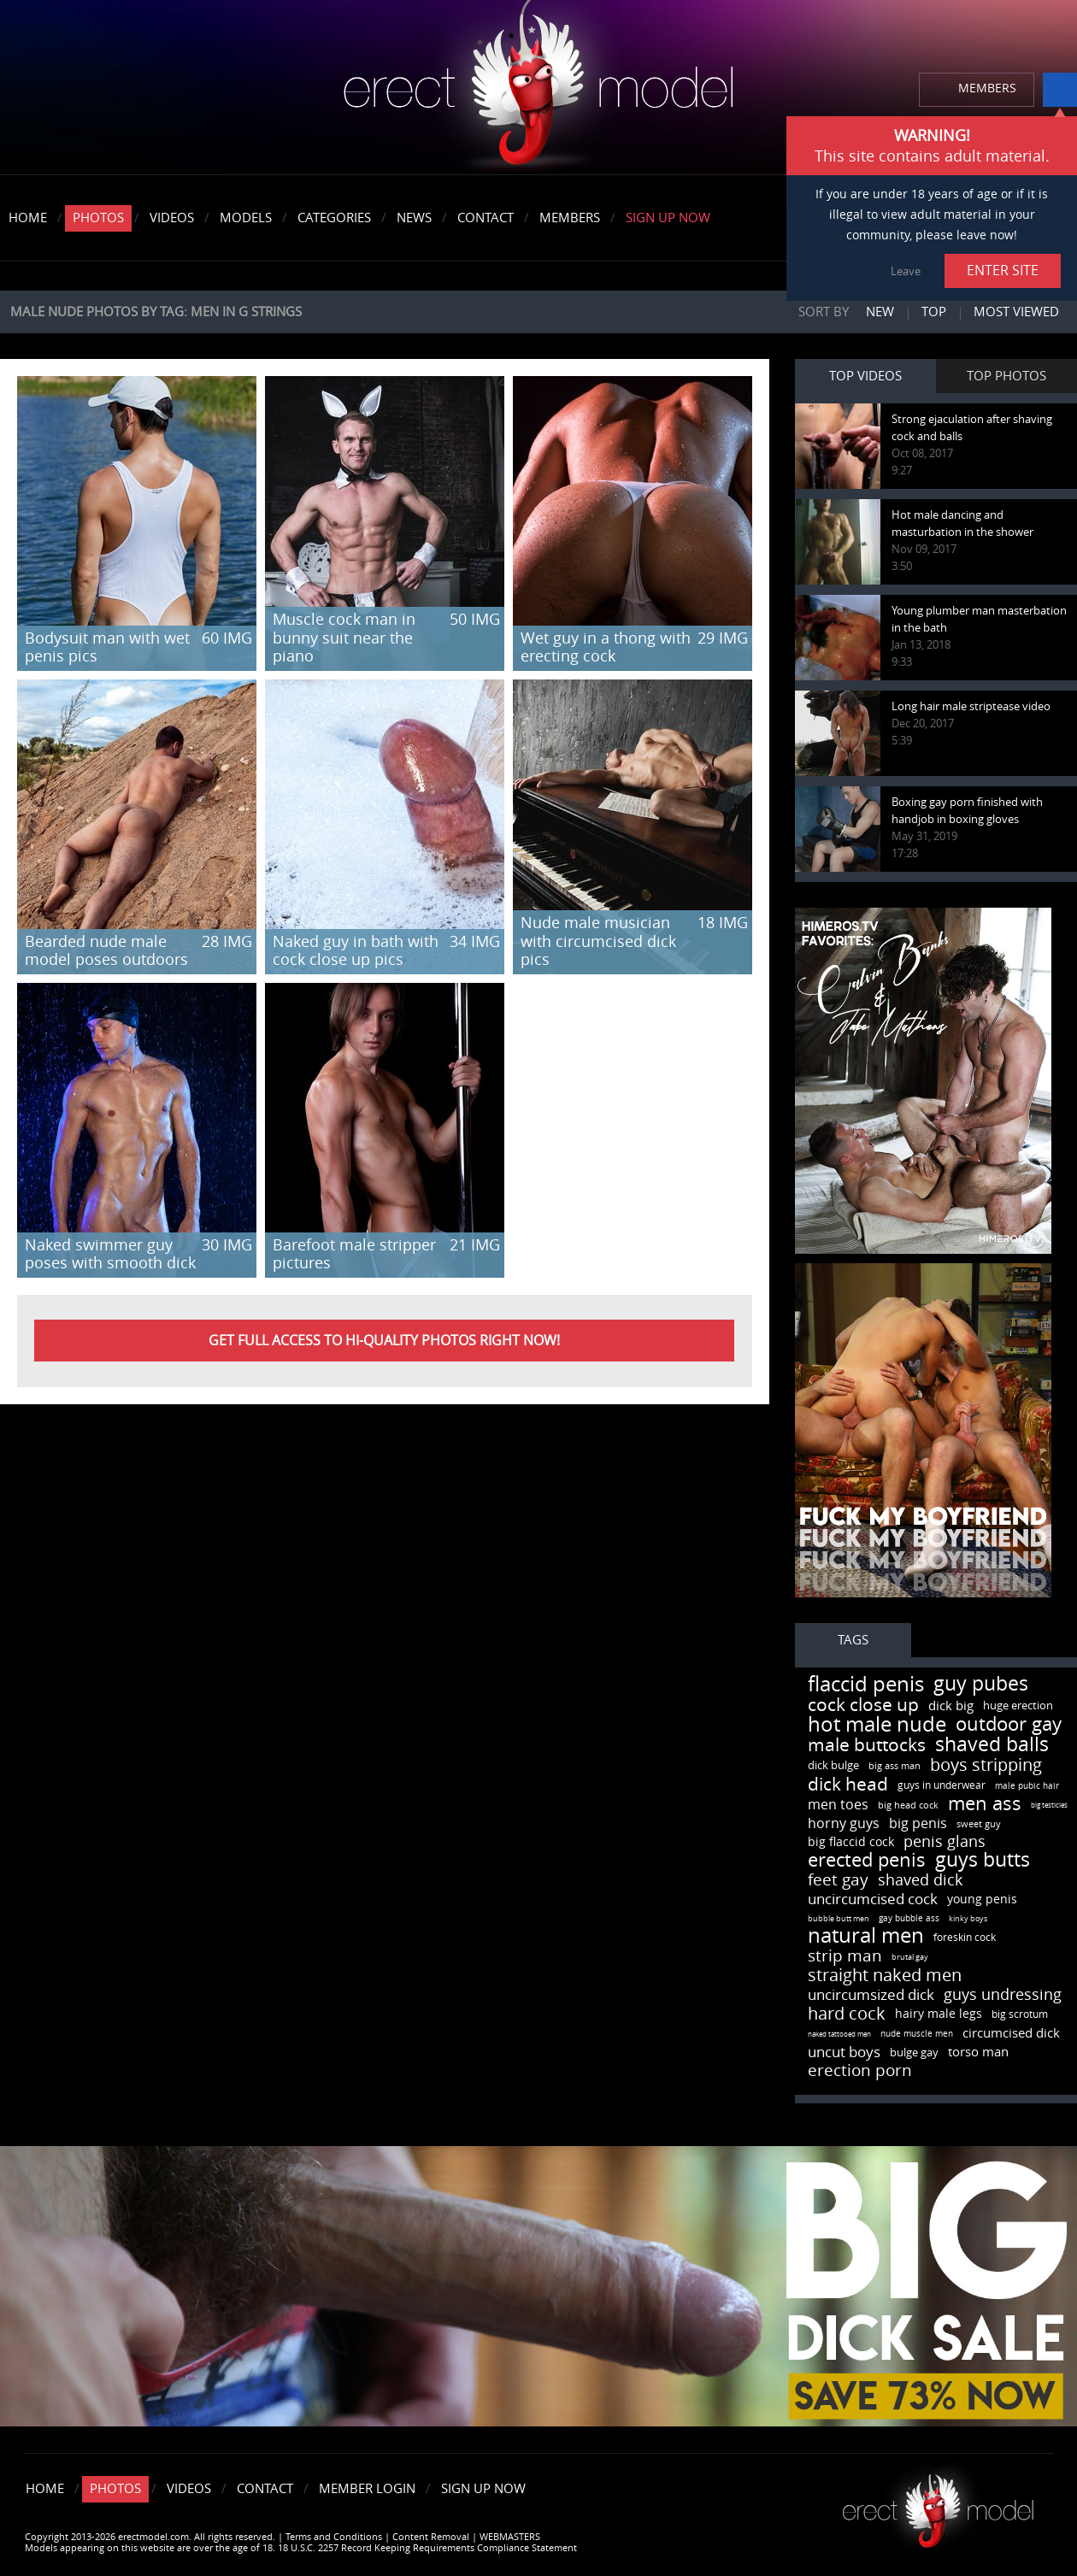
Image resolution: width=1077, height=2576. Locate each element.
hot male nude (877, 1725)
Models (246, 218)
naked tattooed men (839, 2034)
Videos (172, 218)
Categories (334, 218)
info (1060, 90)
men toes (838, 1805)
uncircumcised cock (873, 1899)
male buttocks (867, 1745)
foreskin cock (964, 1938)
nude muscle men (916, 2034)
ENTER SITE (1003, 270)
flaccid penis (866, 1685)
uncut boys (844, 2052)
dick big (951, 1706)
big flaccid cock (851, 1842)
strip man (845, 1956)
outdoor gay (1009, 1725)
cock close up (863, 1704)
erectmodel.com (538, 88)
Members (569, 218)
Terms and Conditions (333, 2537)
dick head (848, 1784)
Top (933, 312)
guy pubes (980, 1684)
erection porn (860, 2070)
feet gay (838, 1880)
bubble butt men (838, 1918)
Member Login (367, 2489)
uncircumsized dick (871, 1994)
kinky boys (968, 1918)
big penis (918, 1823)
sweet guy (978, 1824)
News (414, 218)
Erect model (938, 2504)
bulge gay (914, 2052)
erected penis (867, 1861)
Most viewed (1016, 312)
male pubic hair (1027, 1786)
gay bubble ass (909, 1919)
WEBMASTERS (510, 2537)
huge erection (1018, 1705)
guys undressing (1003, 1994)
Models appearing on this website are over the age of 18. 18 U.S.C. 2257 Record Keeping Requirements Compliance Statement (301, 2548)
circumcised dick (1011, 2033)
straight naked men (885, 1975)
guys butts (982, 1860)
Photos (98, 218)
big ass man (894, 1766)
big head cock (908, 1805)
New (880, 312)
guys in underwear (942, 1785)
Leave (906, 271)
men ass (984, 1804)
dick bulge (833, 1765)
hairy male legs (938, 2014)
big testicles (1049, 1805)
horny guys (844, 1823)
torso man (978, 2052)
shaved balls (992, 1744)
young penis (982, 1899)
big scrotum (1020, 2014)
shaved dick (920, 1880)
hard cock (847, 2013)
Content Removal (430, 2537)
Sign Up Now (668, 218)
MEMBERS (987, 88)
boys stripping (986, 1765)
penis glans (944, 1841)
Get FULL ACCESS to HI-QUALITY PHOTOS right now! (384, 1340)
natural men (866, 1936)
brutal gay (910, 1957)
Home (28, 218)
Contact (485, 218)
